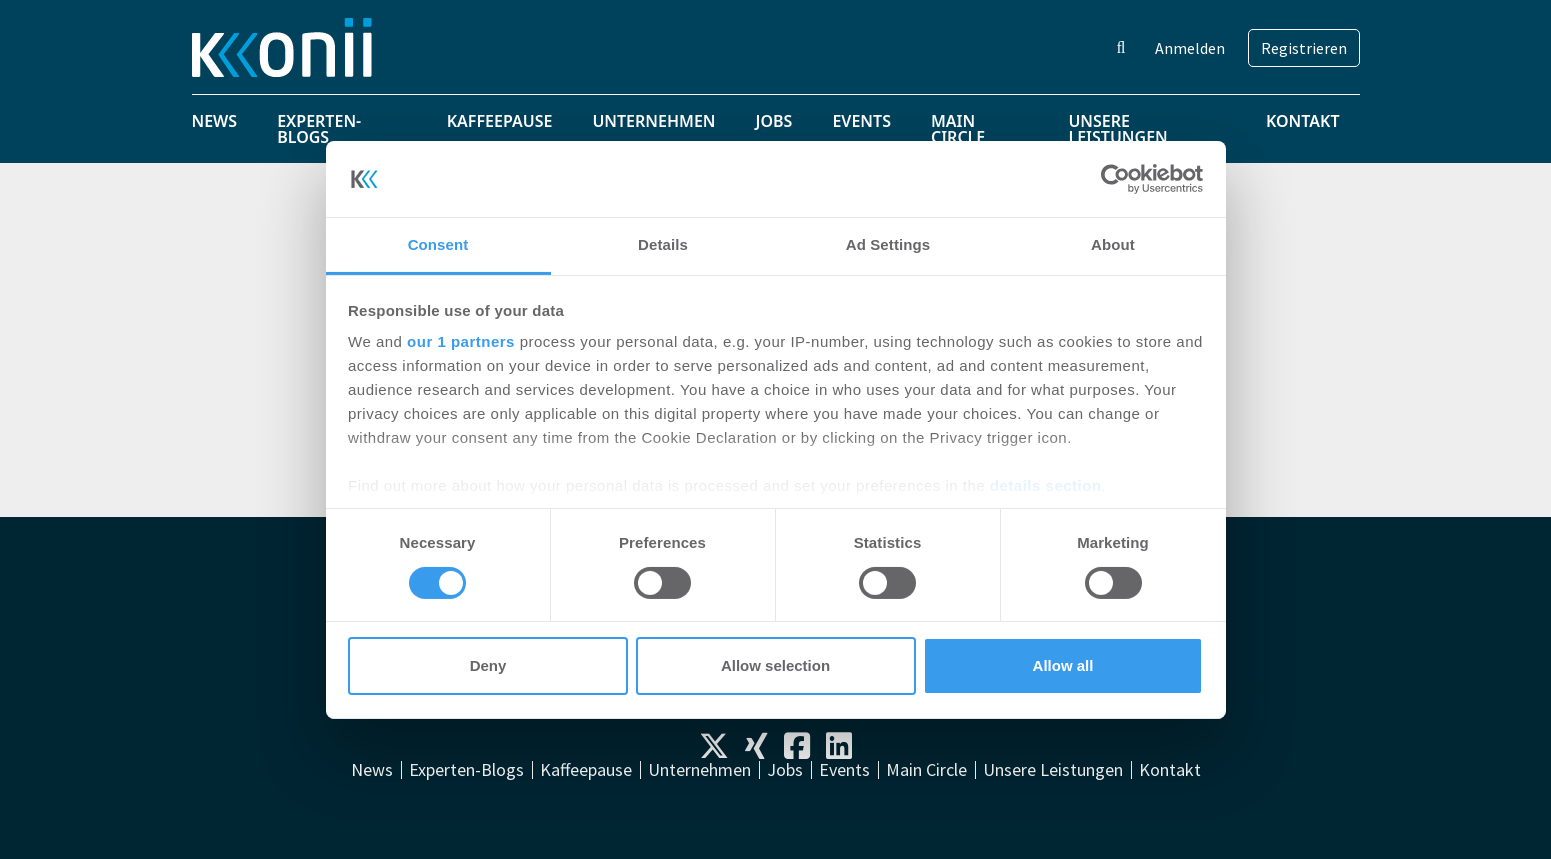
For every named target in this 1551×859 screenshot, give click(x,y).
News (215, 121)
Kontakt (1303, 121)
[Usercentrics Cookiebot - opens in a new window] (1115, 179)
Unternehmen (653, 121)
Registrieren (1304, 48)
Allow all (1063, 665)
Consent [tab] (438, 244)
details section (1046, 485)
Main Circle (958, 129)
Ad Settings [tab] (888, 244)
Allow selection (775, 665)
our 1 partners (461, 341)
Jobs (774, 121)
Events (861, 121)
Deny (488, 665)
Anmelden (1190, 48)
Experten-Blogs (319, 129)
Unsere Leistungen (1117, 129)
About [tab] (1113, 244)
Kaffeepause (500, 121)
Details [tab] (663, 244)
